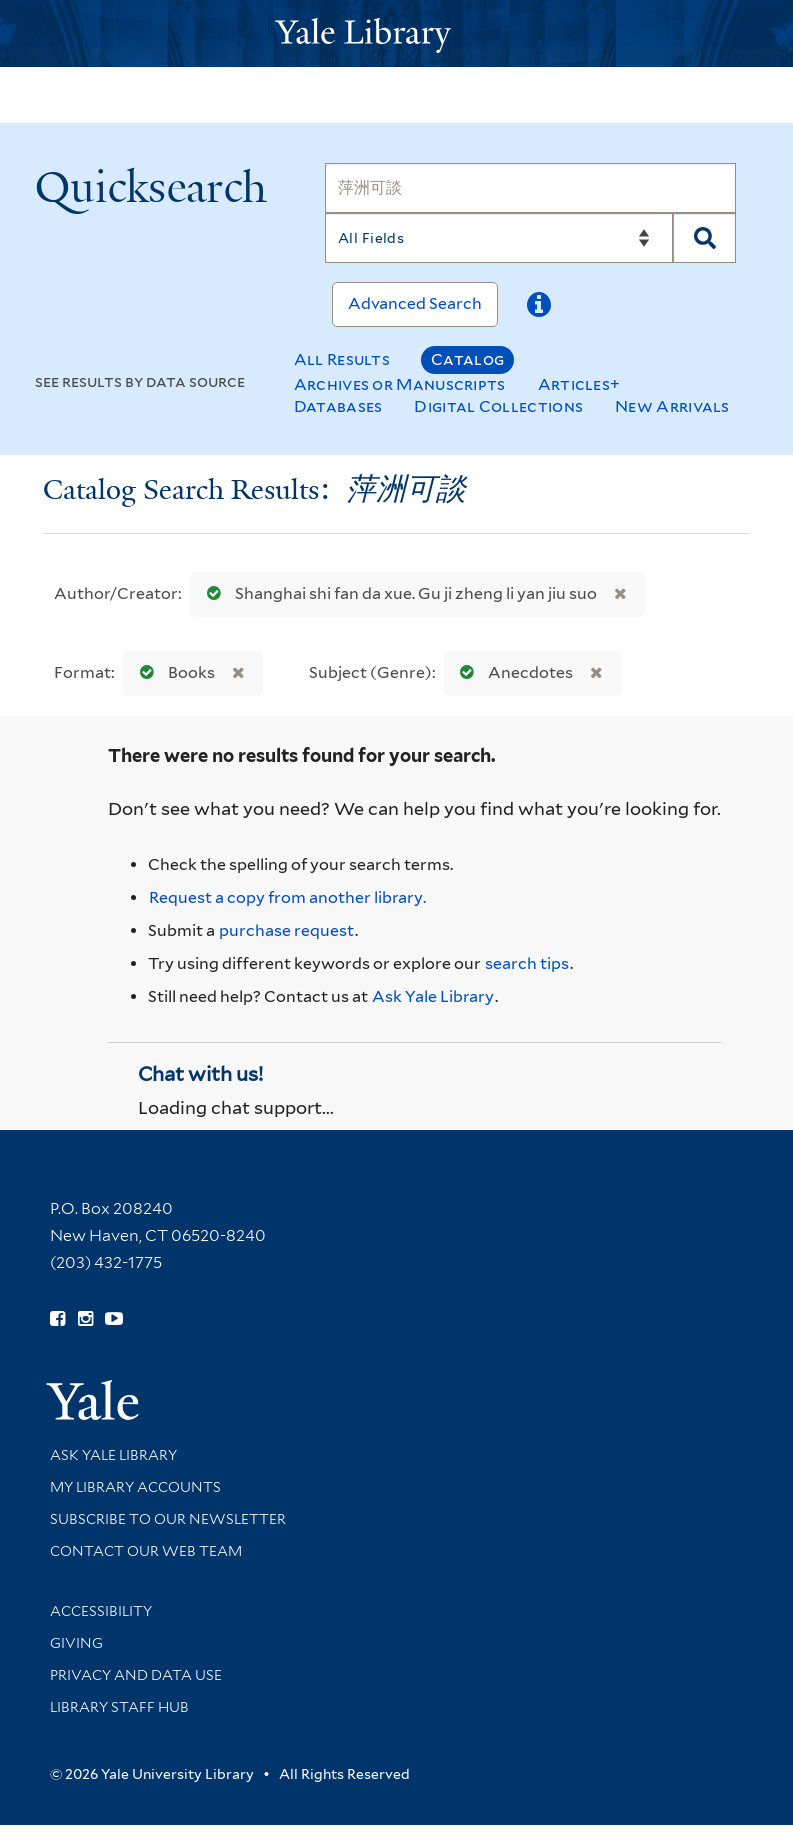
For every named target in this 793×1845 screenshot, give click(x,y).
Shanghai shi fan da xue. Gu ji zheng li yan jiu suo (397, 593)
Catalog (467, 359)
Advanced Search (415, 303)
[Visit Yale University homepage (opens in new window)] (92, 1393)
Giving (76, 1643)
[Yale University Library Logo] (397, 33)
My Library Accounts (135, 1487)
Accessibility (101, 1611)
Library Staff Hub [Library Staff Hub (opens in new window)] (119, 1707)
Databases (338, 406)
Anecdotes (512, 672)
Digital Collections (498, 406)
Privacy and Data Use (136, 1675)
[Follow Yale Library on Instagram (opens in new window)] (85, 1319)
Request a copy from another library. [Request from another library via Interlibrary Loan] (287, 897)
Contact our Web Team (146, 1551)
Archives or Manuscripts (400, 384)
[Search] (531, 188)
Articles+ (579, 384)
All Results (342, 359)
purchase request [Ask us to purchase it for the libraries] (286, 930)
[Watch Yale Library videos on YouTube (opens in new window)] (114, 1319)
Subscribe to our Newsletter (168, 1519)
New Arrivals (672, 406)
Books (173, 672)
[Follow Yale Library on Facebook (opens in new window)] (57, 1319)
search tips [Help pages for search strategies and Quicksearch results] (527, 963)
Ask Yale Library (433, 996)
